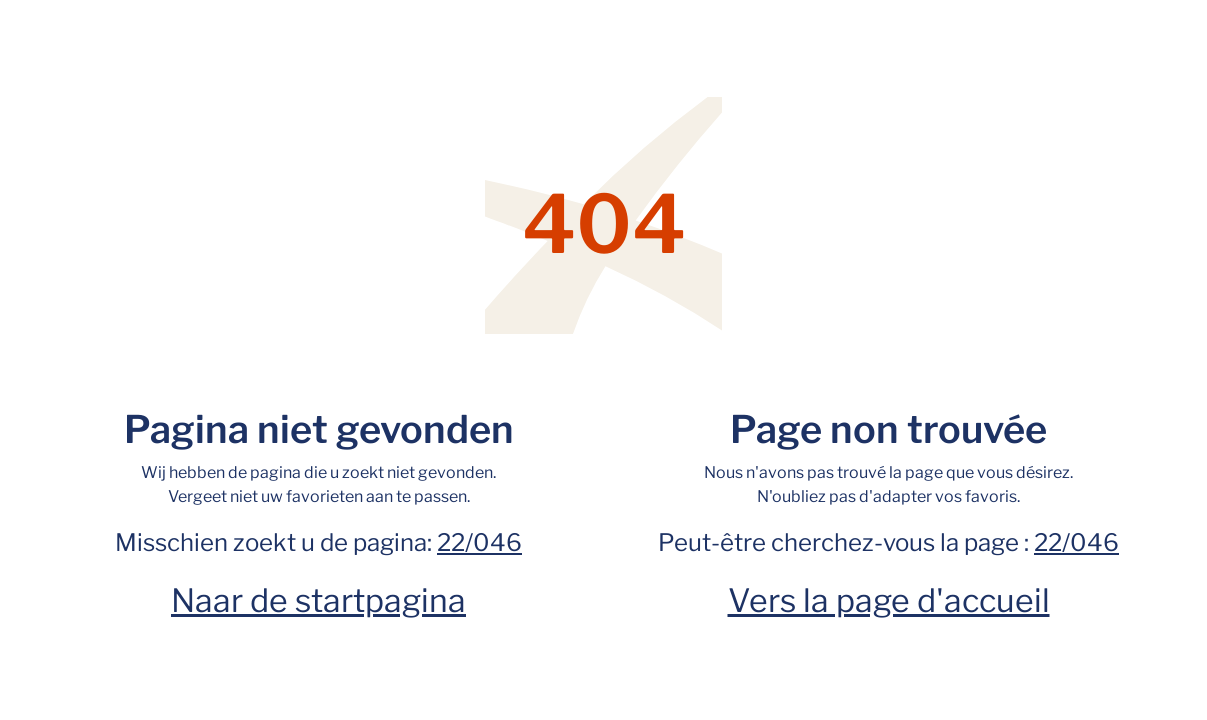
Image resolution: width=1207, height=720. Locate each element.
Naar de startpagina (318, 600)
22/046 (479, 542)
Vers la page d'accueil (889, 600)
